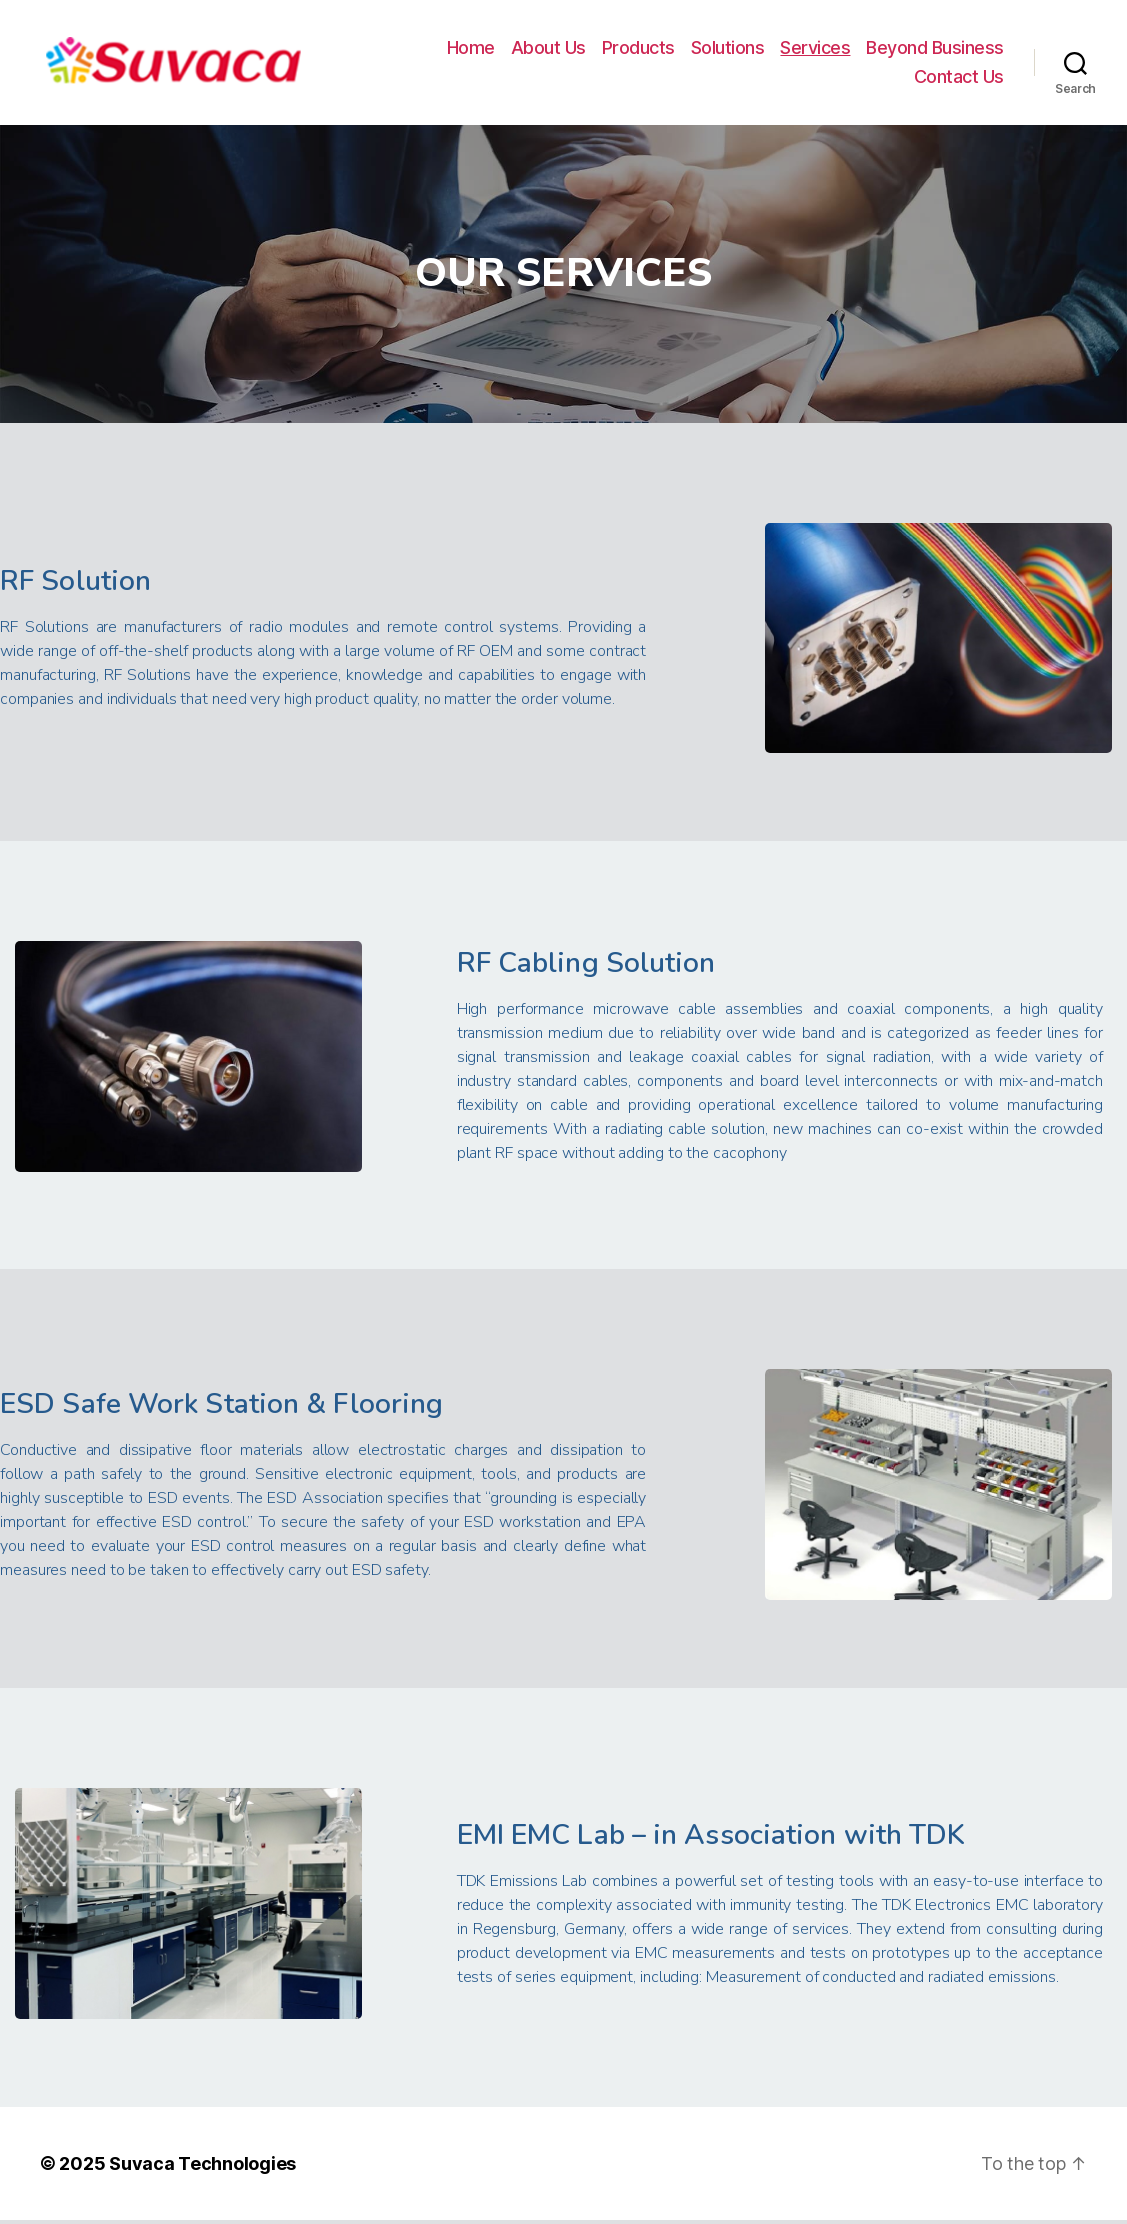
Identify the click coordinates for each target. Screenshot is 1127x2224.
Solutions (728, 49)
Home (471, 49)
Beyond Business (935, 49)
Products (638, 49)
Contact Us (959, 78)
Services (815, 49)
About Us (548, 49)
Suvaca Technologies (202, 2167)
